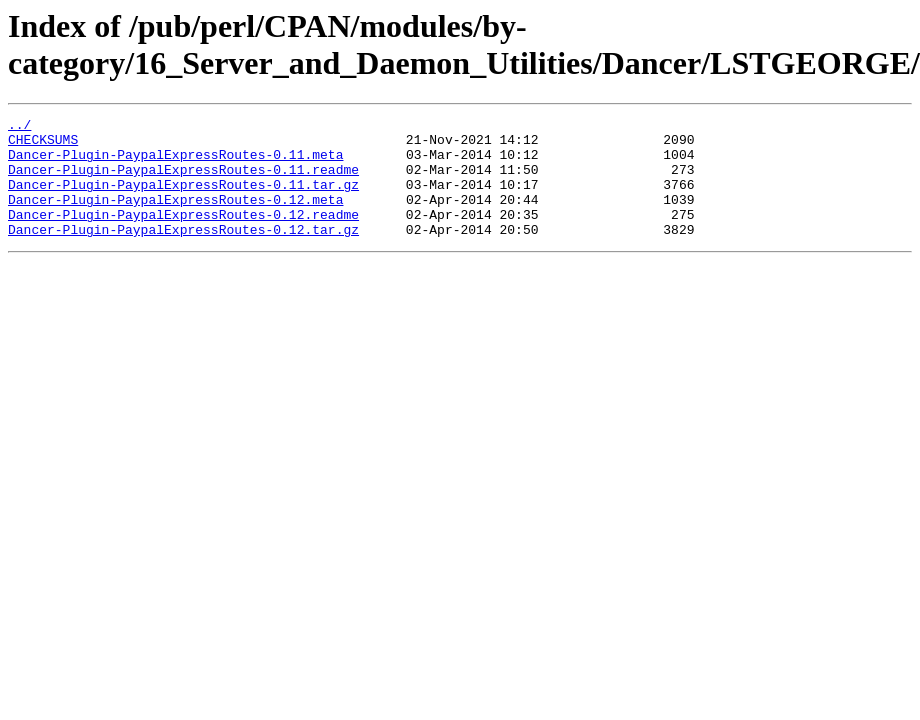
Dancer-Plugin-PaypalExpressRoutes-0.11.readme (183, 181)
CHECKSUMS (43, 145)
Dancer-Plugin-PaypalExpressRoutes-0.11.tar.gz (183, 199)
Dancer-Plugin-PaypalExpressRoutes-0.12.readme (183, 235)
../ (19, 127)
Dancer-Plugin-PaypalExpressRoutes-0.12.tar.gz (183, 253)
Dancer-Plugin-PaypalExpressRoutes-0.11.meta (175, 163)
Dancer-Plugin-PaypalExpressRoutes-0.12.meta (175, 217)
